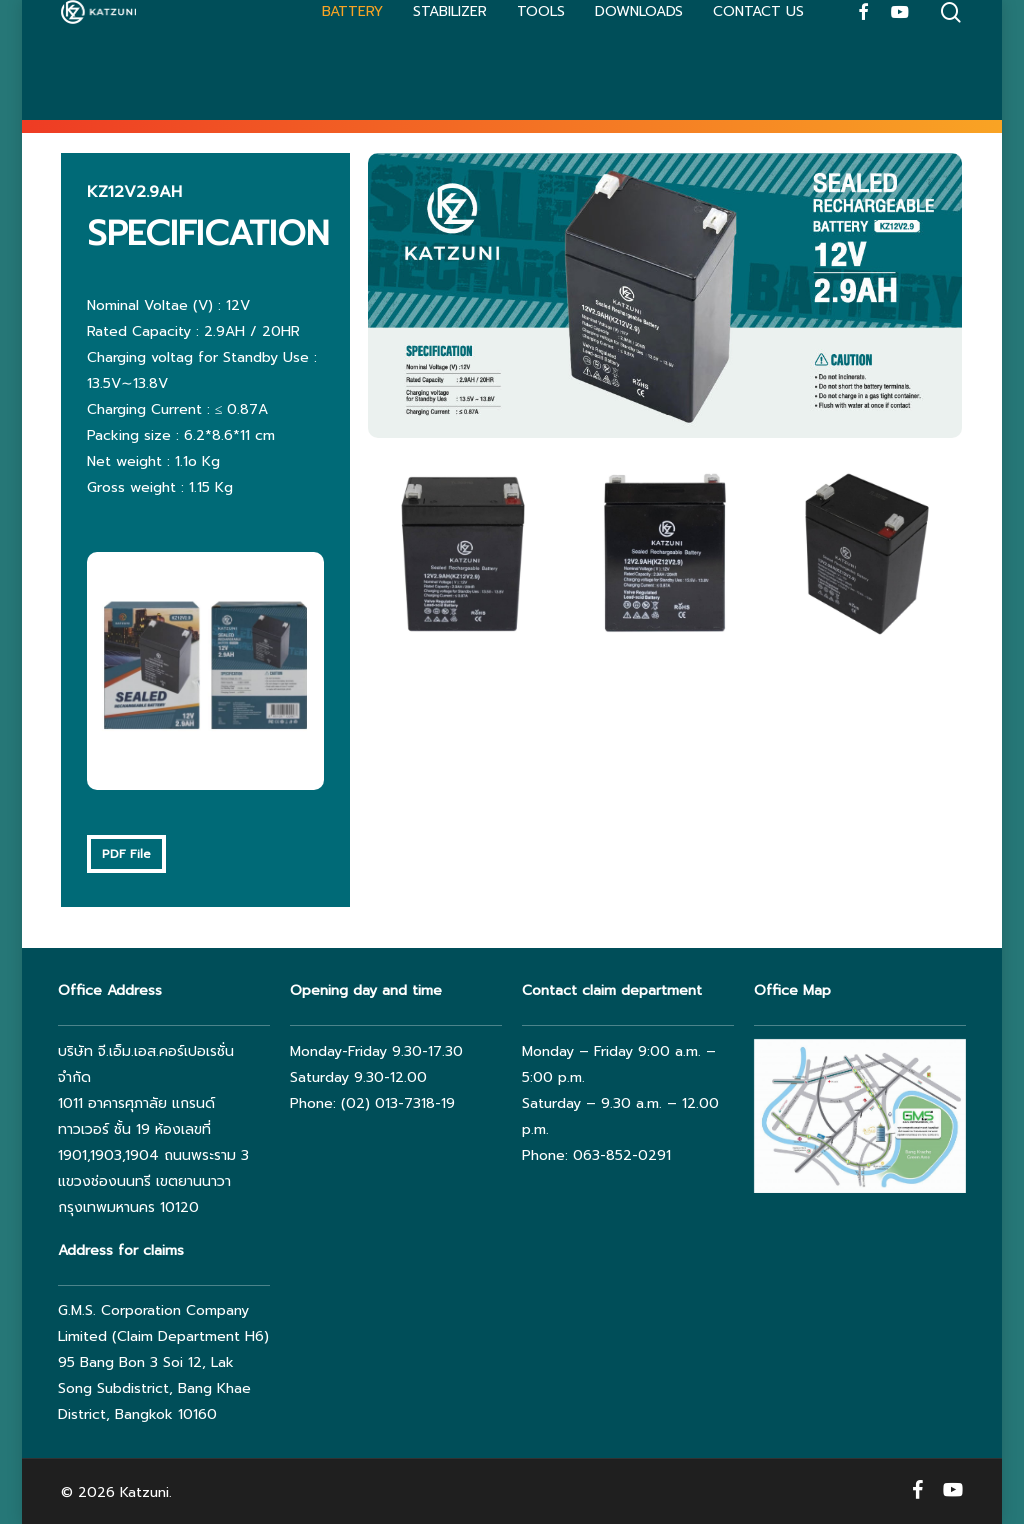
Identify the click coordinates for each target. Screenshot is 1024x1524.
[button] (126, 854)
